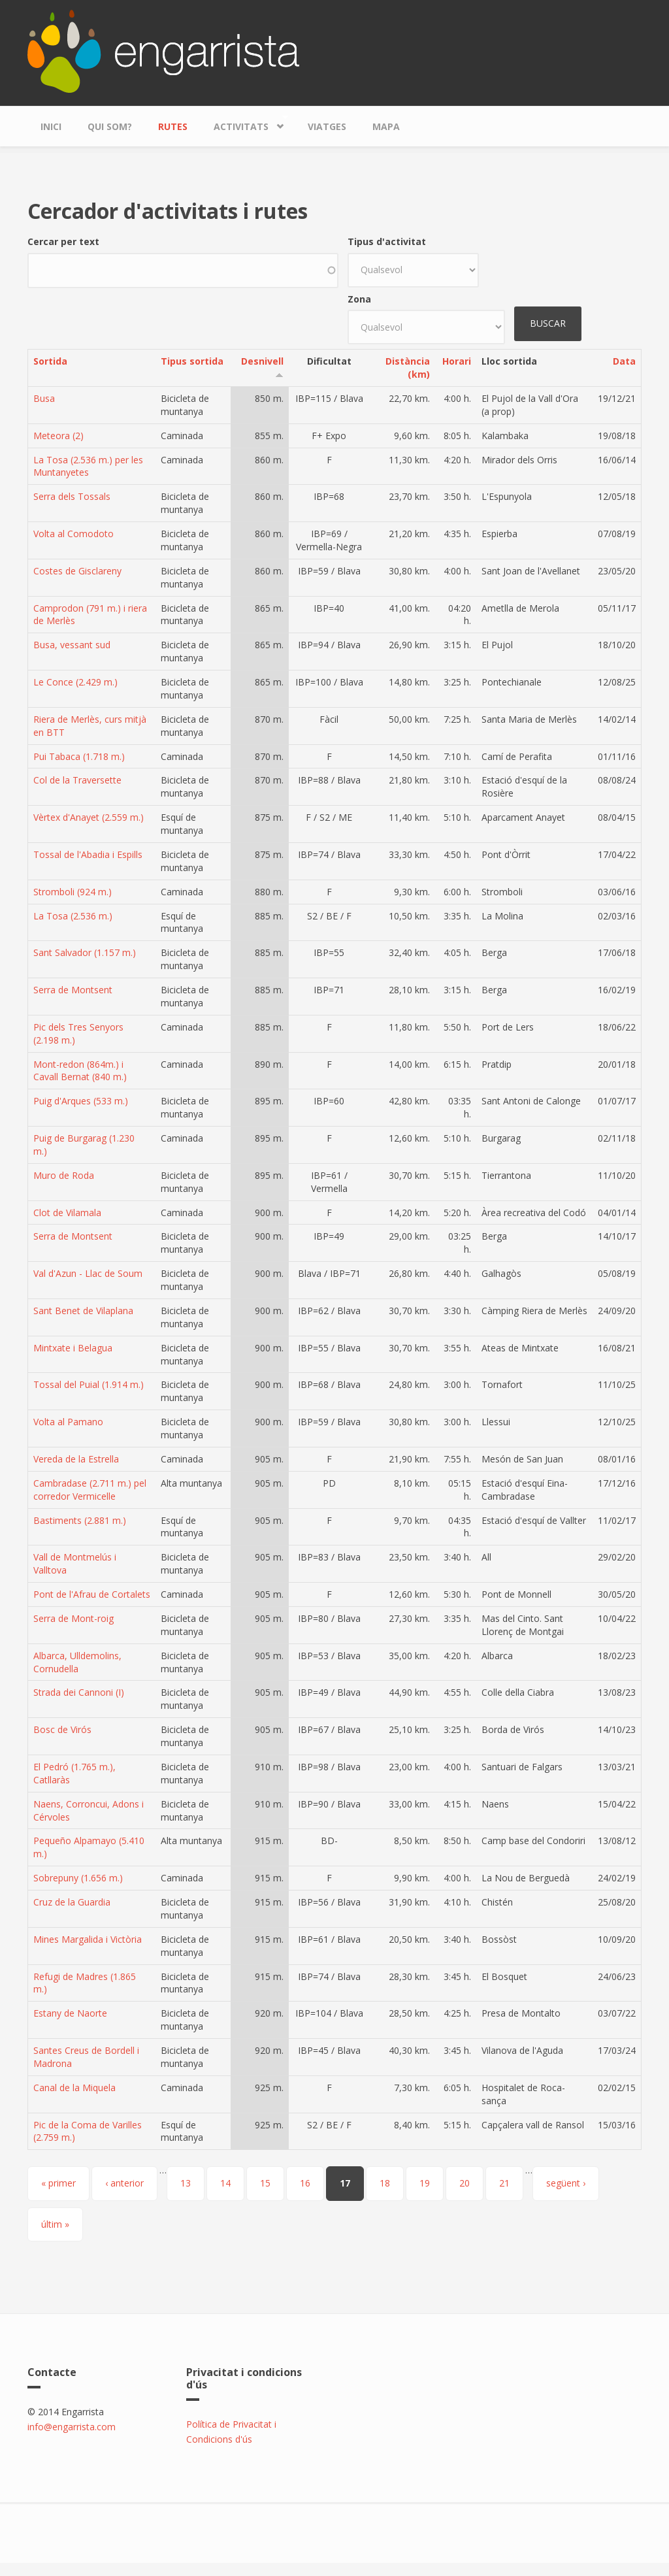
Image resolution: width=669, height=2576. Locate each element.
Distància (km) (407, 367)
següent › (565, 2183)
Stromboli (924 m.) (72, 891)
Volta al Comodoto (73, 533)
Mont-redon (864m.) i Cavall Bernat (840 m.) (80, 1070)
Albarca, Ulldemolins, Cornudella (77, 1662)
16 (305, 2183)
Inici (51, 126)
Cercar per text (63, 241)
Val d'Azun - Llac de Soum (87, 1273)
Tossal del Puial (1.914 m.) (88, 1384)
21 (504, 2183)
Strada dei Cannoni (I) (78, 1692)
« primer (58, 2183)
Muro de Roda (63, 1175)
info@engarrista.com (71, 2426)
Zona (359, 299)
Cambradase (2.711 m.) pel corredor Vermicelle (89, 1489)
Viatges (327, 126)
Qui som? (110, 126)
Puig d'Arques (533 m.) (80, 1101)
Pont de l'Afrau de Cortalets (91, 1594)
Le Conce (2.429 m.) (75, 682)
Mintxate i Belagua (72, 1348)
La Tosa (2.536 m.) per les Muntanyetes (88, 466)
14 (225, 2183)
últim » (55, 2224)
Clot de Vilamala (67, 1212)
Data (624, 361)
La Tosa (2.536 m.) (72, 916)
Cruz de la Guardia (71, 1902)
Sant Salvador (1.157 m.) (84, 952)
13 (185, 2183)
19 (424, 2183)
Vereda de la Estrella (76, 1459)
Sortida (50, 361)
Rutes (173, 126)
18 (385, 2183)
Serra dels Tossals (71, 496)
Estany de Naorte (70, 2013)
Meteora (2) (58, 435)
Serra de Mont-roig (73, 1618)
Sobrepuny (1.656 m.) (78, 1878)
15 (265, 2183)
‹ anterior (124, 2183)
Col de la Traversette (77, 780)
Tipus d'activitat (387, 241)
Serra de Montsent (72, 989)
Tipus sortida (192, 361)
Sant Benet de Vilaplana (83, 1310)
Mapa (386, 126)
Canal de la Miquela (74, 2087)
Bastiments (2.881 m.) (79, 1520)
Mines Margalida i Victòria (87, 1939)
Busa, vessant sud (71, 644)
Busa (44, 398)
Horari (456, 361)
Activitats (244, 123)
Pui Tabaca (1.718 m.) (79, 756)
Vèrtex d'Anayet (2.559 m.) (88, 817)
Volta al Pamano (68, 1421)
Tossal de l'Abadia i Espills (87, 854)
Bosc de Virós (62, 1729)
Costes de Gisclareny (77, 571)
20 (464, 2183)
